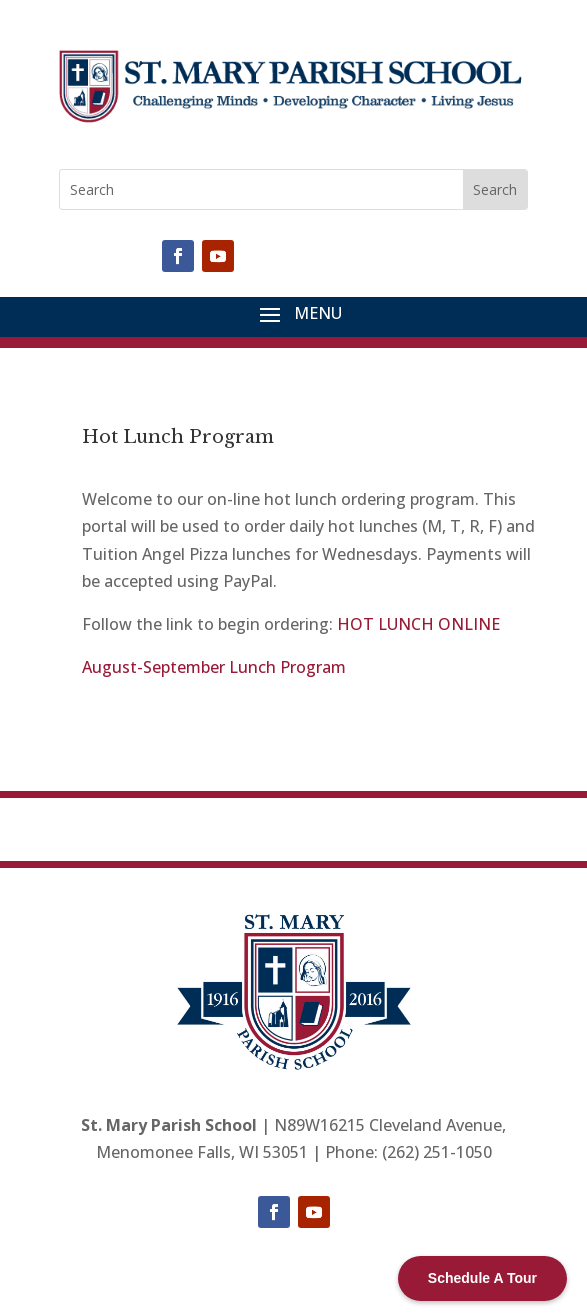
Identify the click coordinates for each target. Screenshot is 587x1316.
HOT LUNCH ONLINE (418, 624)
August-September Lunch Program (214, 667)
